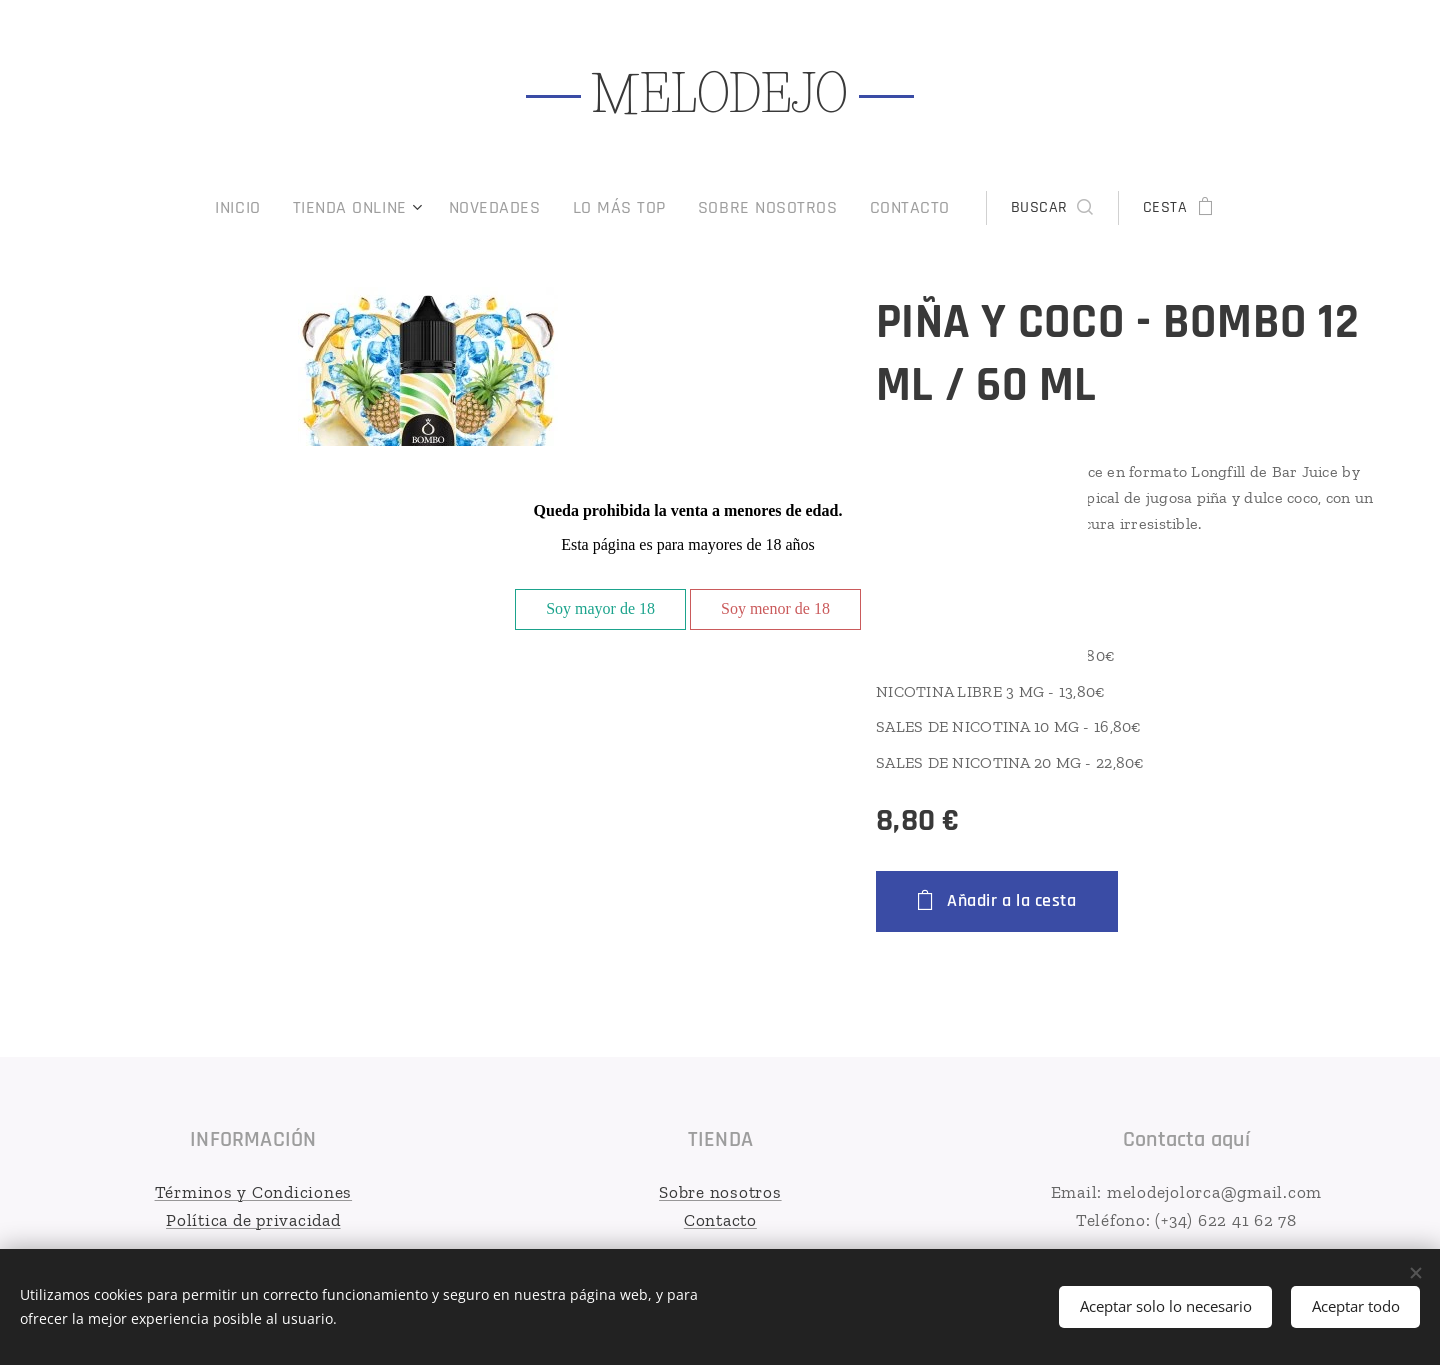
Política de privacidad (253, 1219)
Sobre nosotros (720, 1192)
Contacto (719, 1219)
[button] (1022, 208)
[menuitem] (274, 208)
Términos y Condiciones (254, 1192)
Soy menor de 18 (775, 608)
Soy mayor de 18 (600, 608)
